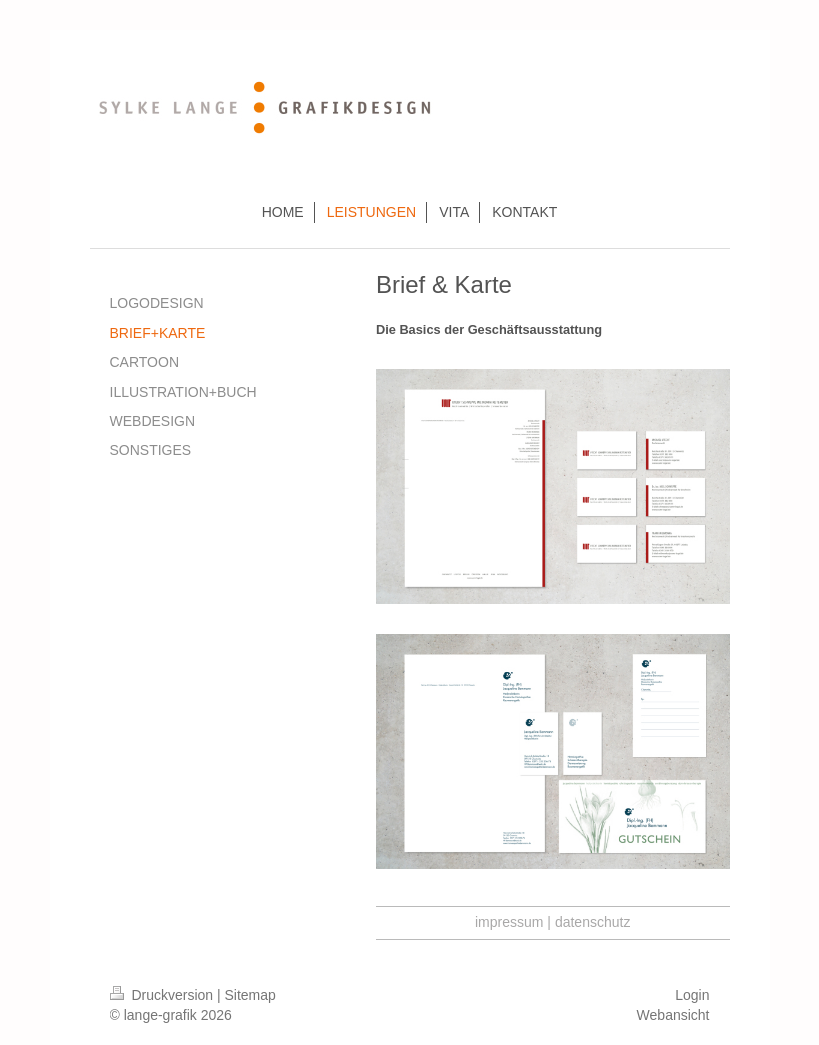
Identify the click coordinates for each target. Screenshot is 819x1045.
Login (692, 995)
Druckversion (163, 995)
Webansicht (673, 1015)
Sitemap (250, 995)
